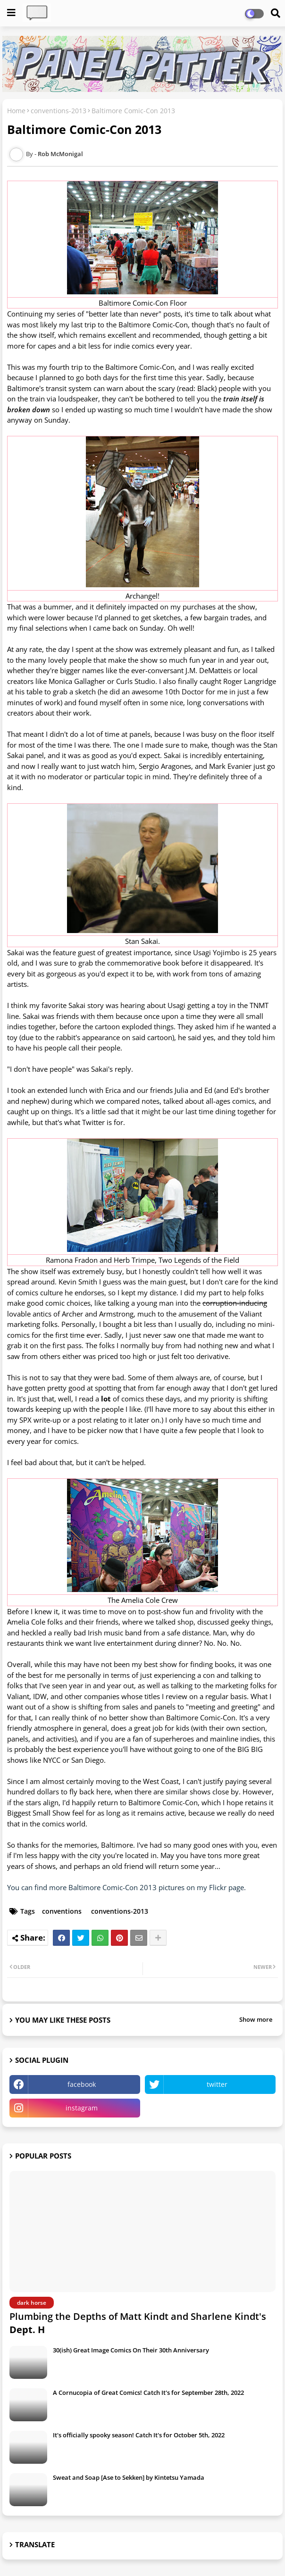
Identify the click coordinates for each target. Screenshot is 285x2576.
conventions (62, 1911)
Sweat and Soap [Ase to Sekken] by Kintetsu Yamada (128, 2477)
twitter (217, 2084)
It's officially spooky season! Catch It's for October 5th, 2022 (139, 2435)
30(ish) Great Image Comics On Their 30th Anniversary (131, 2350)
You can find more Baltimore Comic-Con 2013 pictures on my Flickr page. (126, 1887)
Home (16, 110)
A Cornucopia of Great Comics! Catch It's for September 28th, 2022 (148, 2392)
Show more (255, 2019)
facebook (81, 2084)
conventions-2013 (58, 110)
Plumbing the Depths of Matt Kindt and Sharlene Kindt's (137, 2323)
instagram (82, 2107)
